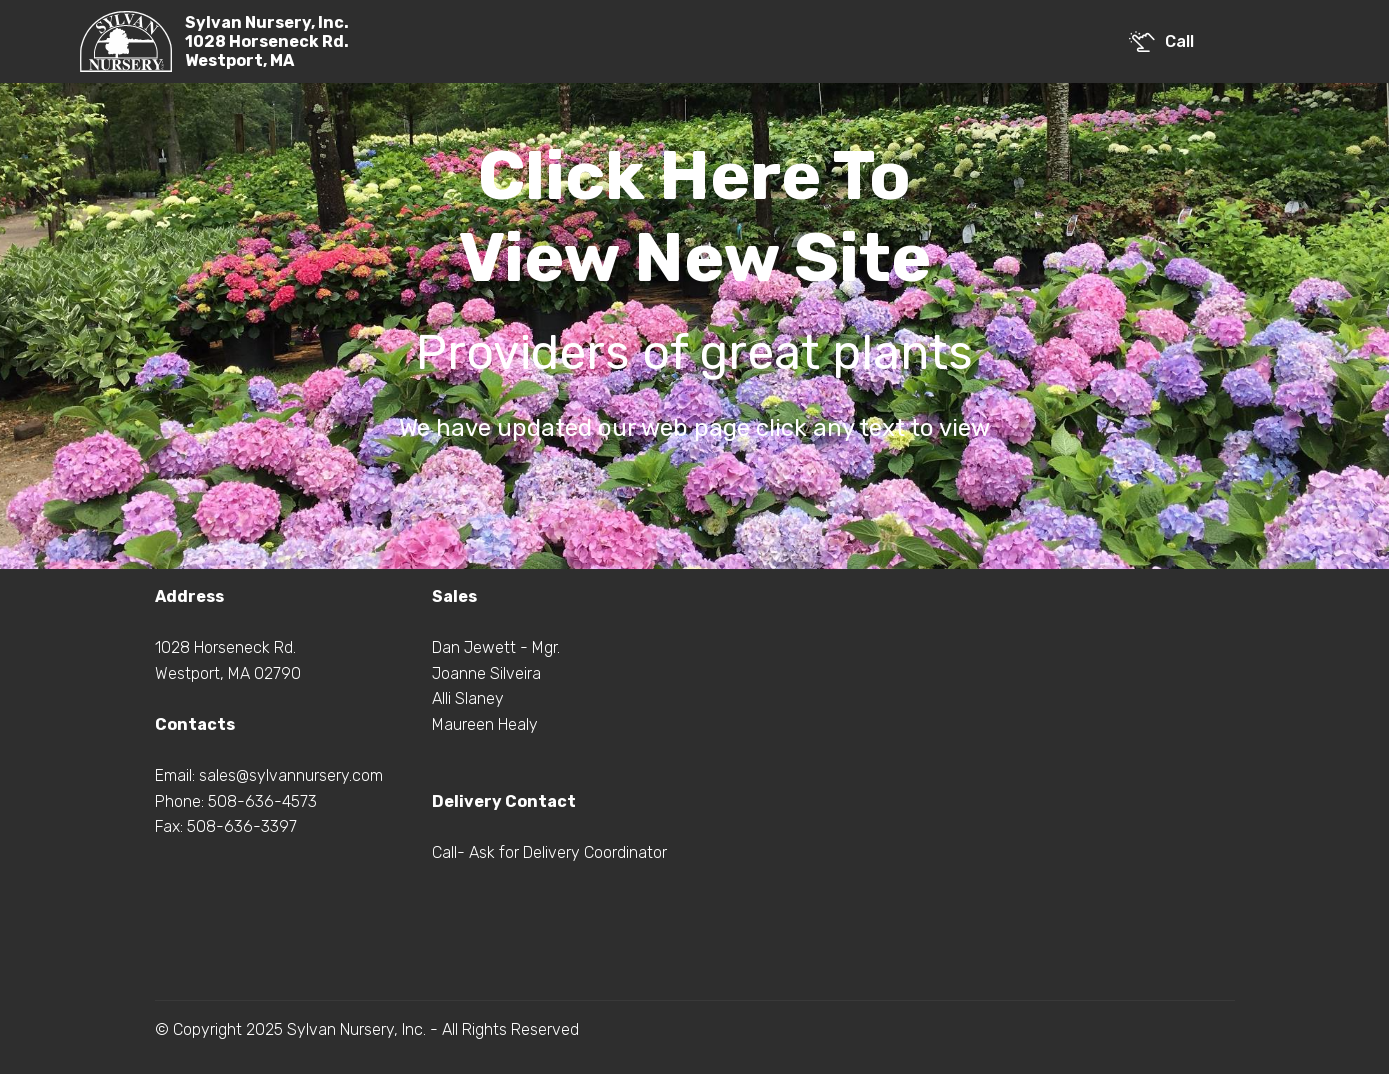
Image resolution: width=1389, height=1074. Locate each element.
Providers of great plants (694, 352)
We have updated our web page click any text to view (694, 428)
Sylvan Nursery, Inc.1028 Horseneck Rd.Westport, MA (267, 41)
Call (1161, 41)
